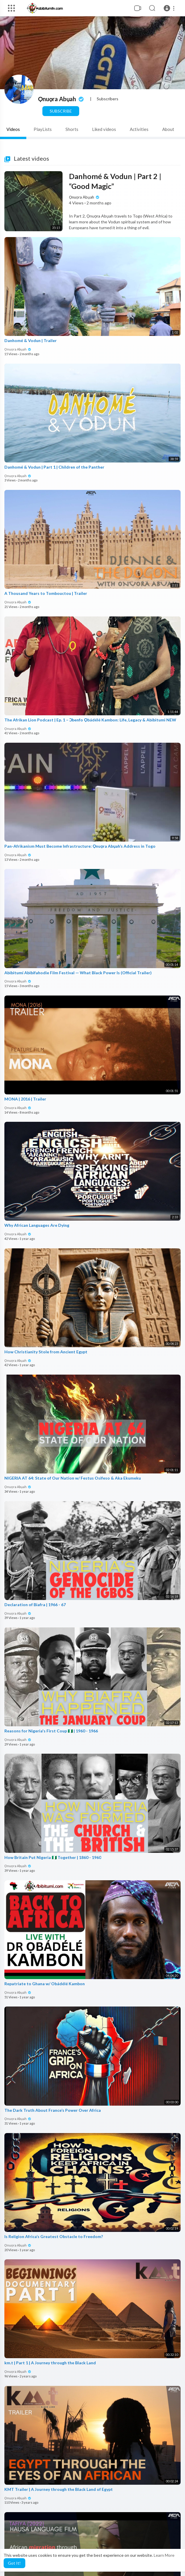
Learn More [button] (164, 2555)
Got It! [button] (14, 2563)
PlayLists (43, 129)
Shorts (71, 129)
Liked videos (104, 129)
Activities (139, 129)
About (168, 129)
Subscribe (61, 110)
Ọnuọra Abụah (61, 98)
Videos (13, 129)
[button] (170, 8)
